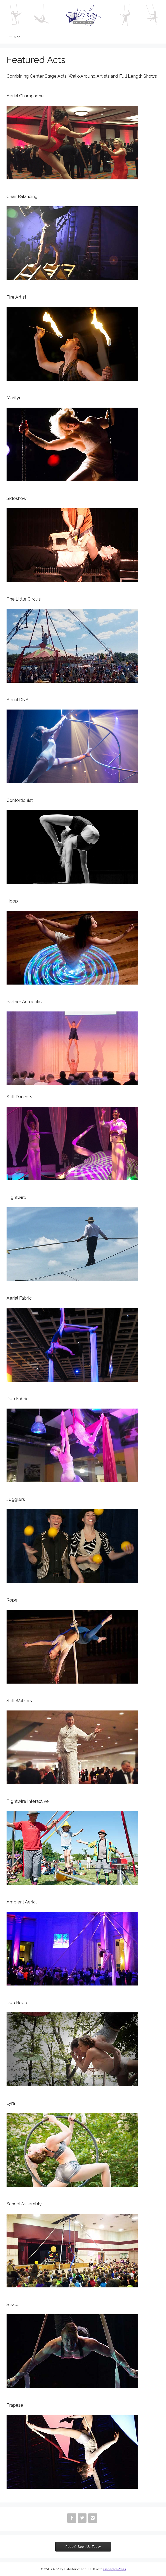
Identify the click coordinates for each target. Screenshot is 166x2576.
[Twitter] (82, 2518)
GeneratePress (114, 2569)
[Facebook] (71, 2518)
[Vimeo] (92, 2518)
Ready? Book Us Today (83, 2546)
